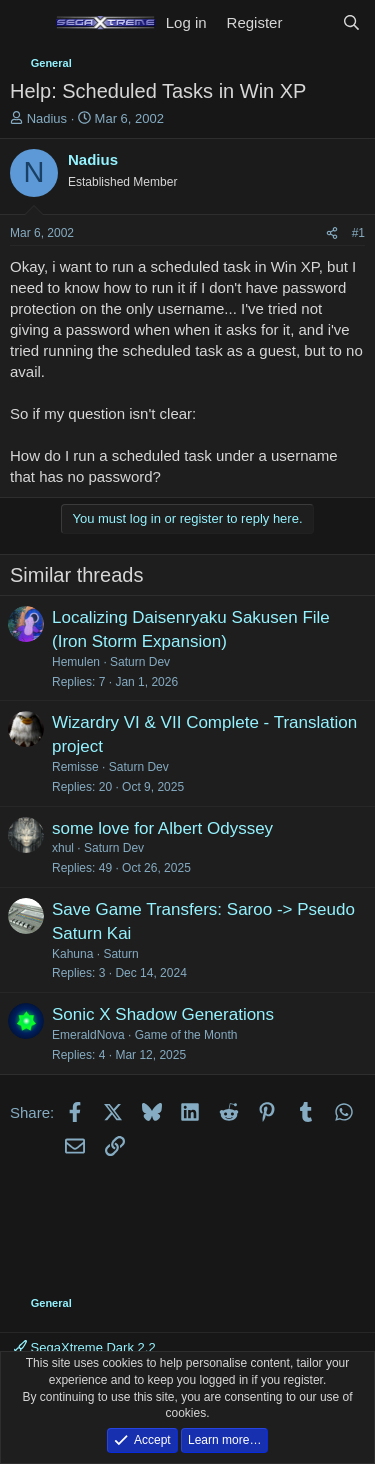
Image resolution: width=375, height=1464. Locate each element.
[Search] (351, 22)
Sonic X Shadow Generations (163, 1014)
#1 (358, 233)
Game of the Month (186, 1035)
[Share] (332, 233)
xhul (63, 848)
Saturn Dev (140, 662)
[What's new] (311, 22)
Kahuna (72, 954)
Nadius (47, 118)
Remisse (75, 767)
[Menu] (27, 23)
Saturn (120, 954)
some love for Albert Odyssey (162, 828)
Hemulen (76, 662)
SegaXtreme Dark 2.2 (85, 1347)
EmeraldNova (88, 1035)
